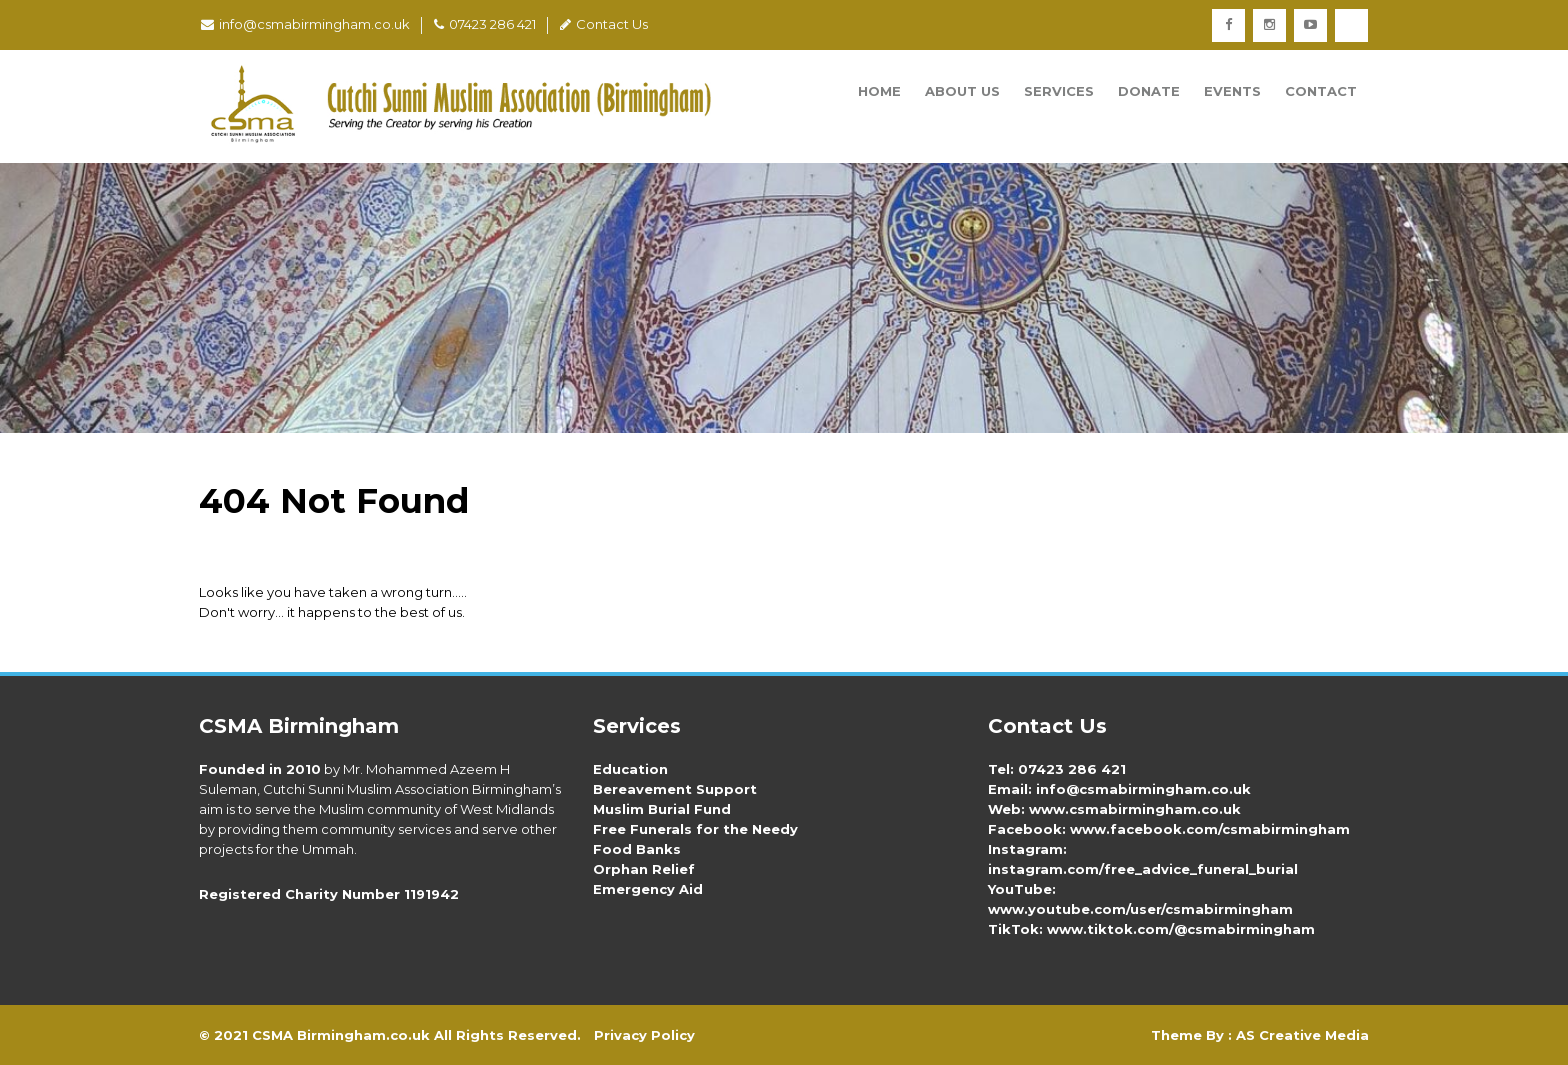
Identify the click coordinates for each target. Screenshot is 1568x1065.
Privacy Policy (644, 1035)
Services (1059, 91)
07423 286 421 (485, 24)
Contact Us (604, 24)
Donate (1149, 91)
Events (1232, 91)
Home (879, 91)
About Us (962, 91)
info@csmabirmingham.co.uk (305, 24)
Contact (1321, 91)
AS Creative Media (1302, 1035)
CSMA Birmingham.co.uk (341, 1035)
